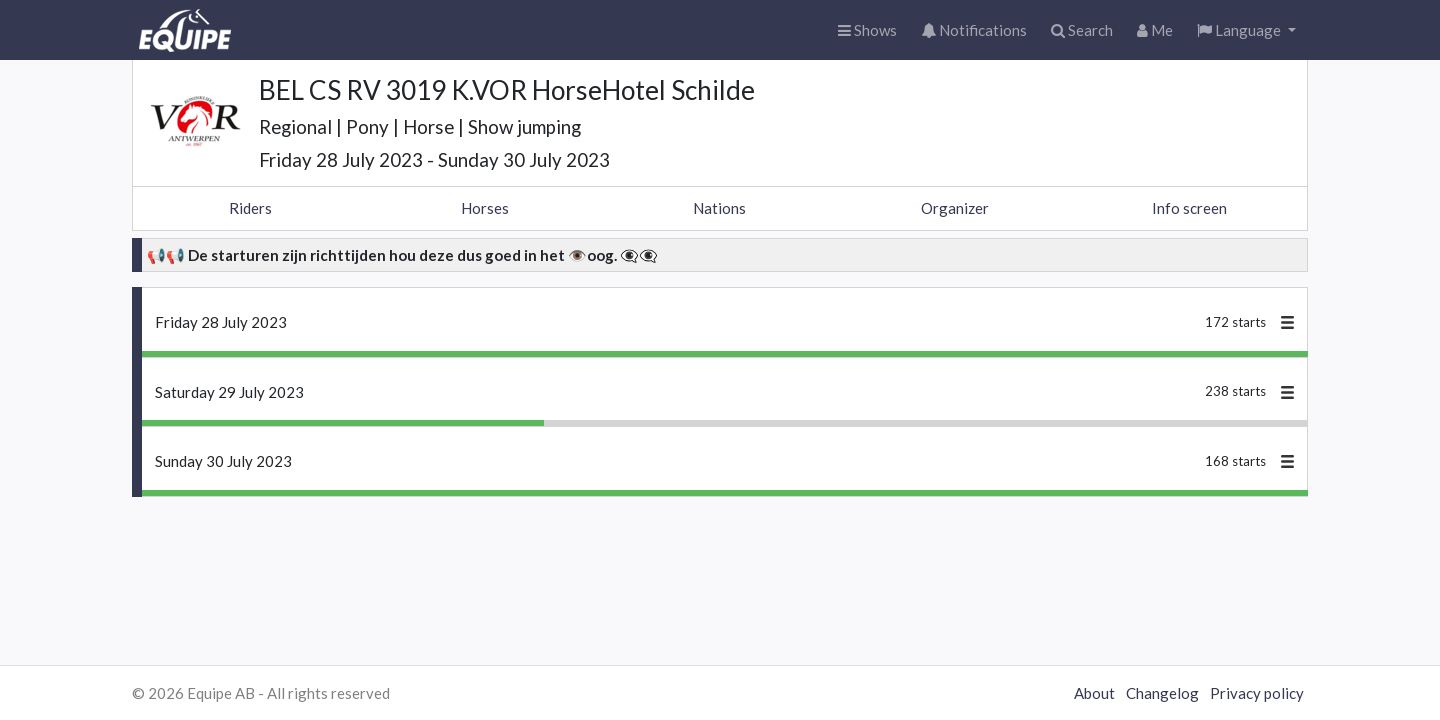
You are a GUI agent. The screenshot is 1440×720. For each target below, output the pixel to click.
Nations (719, 208)
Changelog (1162, 693)
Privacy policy (1257, 693)
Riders (250, 208)
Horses (485, 208)
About (1094, 693)
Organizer (955, 208)
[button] (1246, 30)
